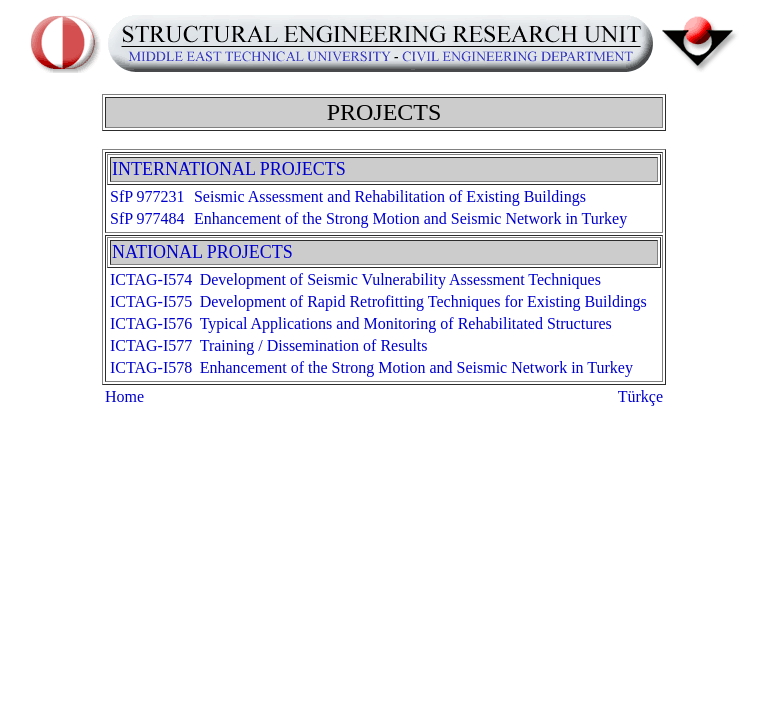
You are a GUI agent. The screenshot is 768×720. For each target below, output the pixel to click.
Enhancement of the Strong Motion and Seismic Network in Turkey (410, 218)
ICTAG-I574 (151, 279)
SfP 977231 (147, 196)
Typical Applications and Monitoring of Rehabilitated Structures (406, 323)
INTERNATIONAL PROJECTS (229, 169)
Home (124, 396)
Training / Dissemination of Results (314, 345)
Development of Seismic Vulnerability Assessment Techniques (400, 279)
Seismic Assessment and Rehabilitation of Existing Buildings (390, 196)
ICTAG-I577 (151, 345)
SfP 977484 (147, 218)
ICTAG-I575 (151, 301)
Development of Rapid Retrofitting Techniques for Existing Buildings (423, 301)
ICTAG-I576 (151, 323)
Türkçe (640, 396)
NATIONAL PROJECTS (202, 252)
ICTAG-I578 (151, 367)
